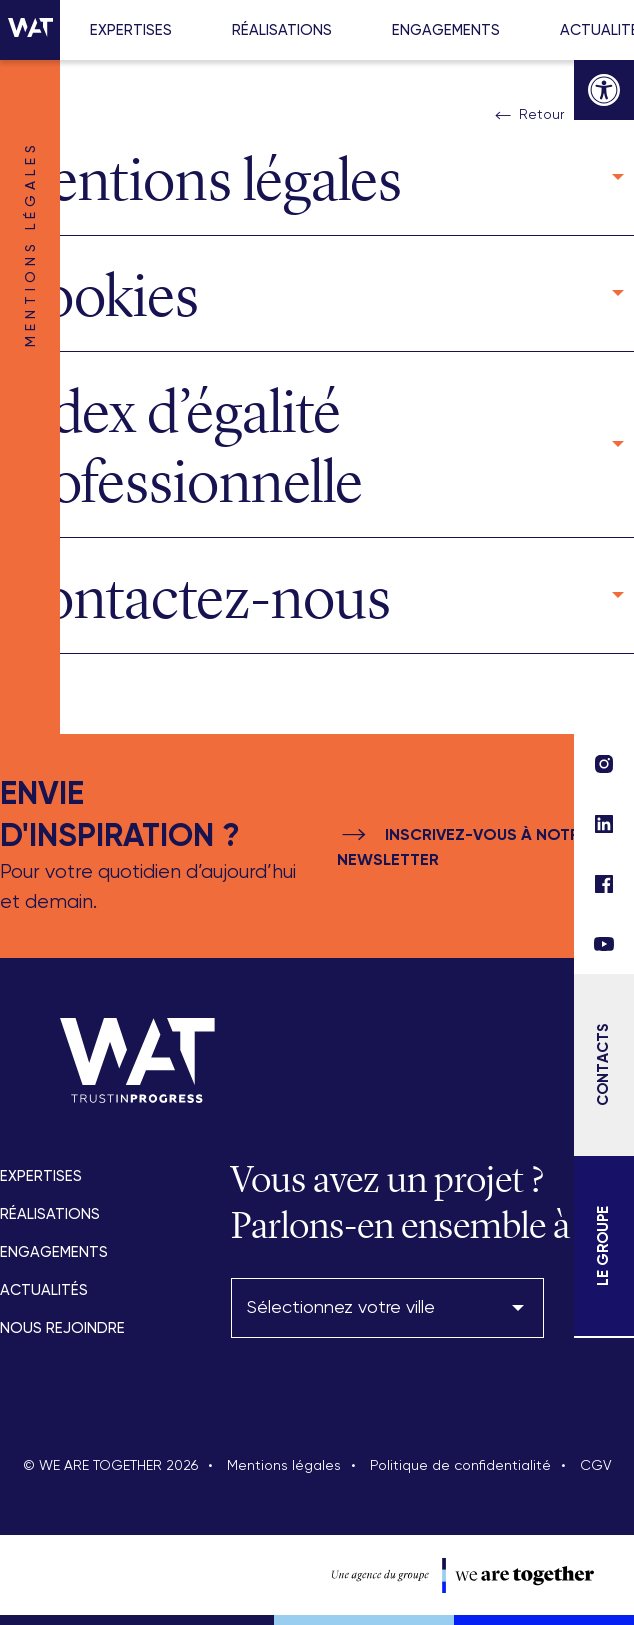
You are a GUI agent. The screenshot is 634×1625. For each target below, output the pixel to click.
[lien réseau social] (604, 944)
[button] (604, 90)
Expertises (131, 30)
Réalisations (282, 30)
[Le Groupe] (604, 1246)
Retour (528, 116)
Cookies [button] (99, 296)
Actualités (44, 1290)
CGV (596, 1466)
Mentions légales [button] (201, 180)
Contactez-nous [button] (195, 598)
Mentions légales (284, 1466)
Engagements (446, 30)
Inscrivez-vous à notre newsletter (463, 845)
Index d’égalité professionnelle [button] (181, 447)
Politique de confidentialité (460, 1466)
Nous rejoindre (62, 1328)
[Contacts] (604, 1065)
